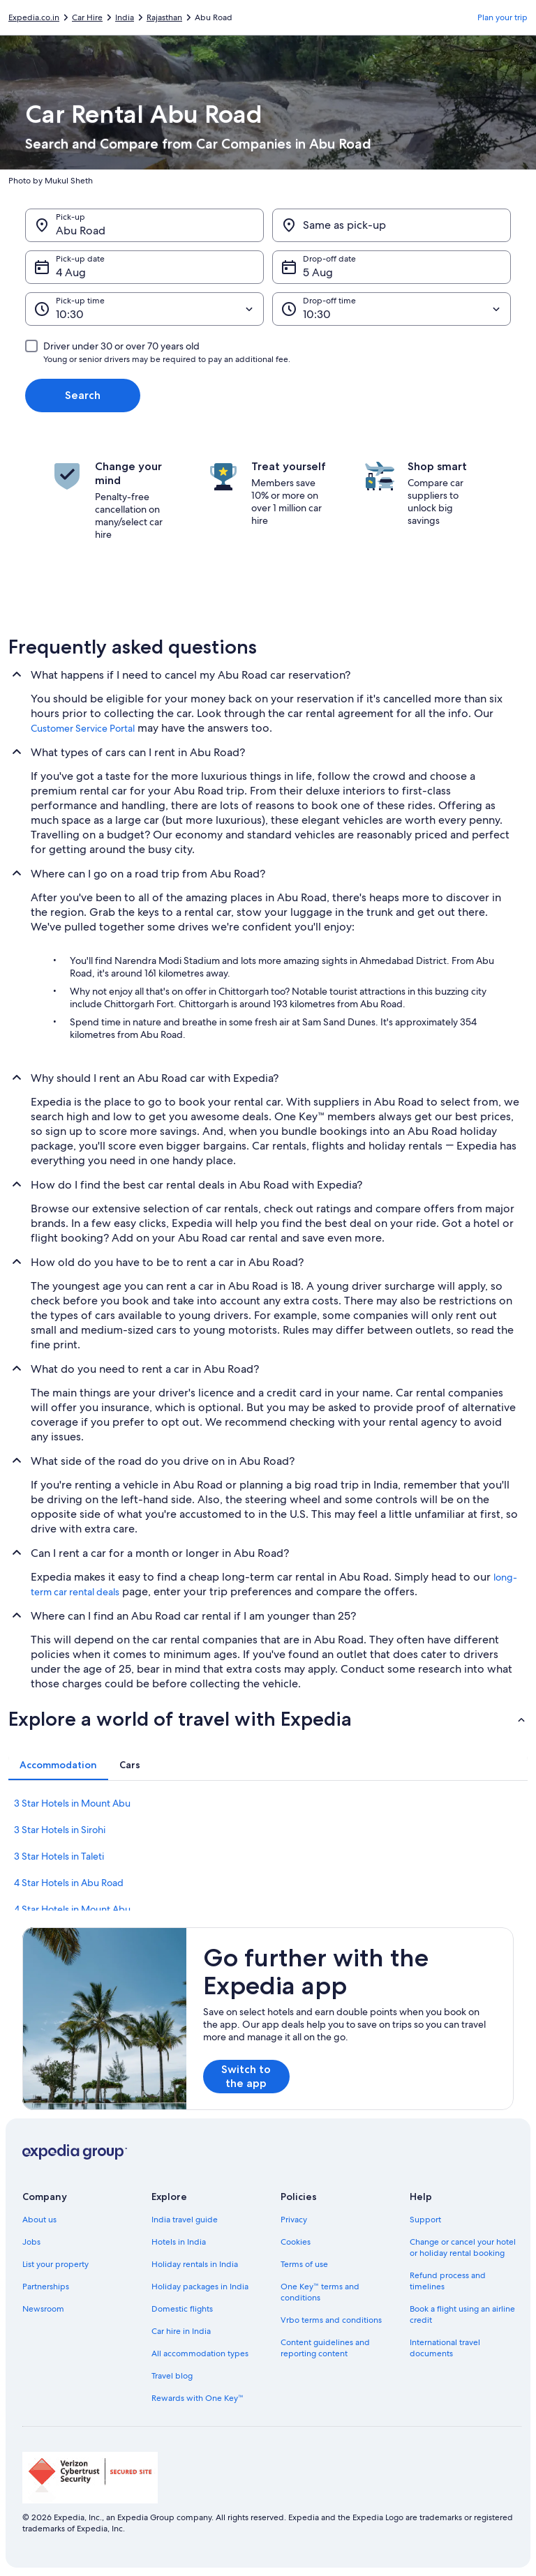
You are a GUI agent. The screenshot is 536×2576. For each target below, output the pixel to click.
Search (82, 395)
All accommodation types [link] (199, 2353)
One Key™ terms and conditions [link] (320, 2292)
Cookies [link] (296, 2241)
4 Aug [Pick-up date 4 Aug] (71, 272)
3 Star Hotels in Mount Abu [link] (72, 1803)
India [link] (124, 17)
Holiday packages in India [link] (199, 2286)
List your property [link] (55, 2264)
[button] (268, 1718)
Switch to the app (246, 2076)
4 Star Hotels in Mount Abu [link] (72, 1909)
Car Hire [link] (87, 17)
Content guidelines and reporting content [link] (325, 2348)
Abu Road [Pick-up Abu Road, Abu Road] (80, 230)
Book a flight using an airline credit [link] (462, 2314)
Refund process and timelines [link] (448, 2281)
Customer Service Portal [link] (83, 728)
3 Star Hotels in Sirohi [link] (59, 1829)
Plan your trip (502, 17)
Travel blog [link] (172, 2375)
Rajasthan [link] (164, 17)
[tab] (58, 1764)
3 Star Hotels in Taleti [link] (59, 1856)
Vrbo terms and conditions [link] (331, 2320)
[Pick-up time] (144, 309)
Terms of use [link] (304, 2264)
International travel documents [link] (445, 2348)
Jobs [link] (31, 2241)
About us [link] (39, 2219)
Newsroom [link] (43, 2308)
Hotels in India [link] (178, 2241)
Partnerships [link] (45, 2286)
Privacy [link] (294, 2219)
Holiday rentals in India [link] (194, 2264)
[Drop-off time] (391, 309)
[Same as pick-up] (391, 225)
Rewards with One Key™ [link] (197, 2398)
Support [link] (425, 2219)
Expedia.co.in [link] (33, 17)
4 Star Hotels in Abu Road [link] (69, 1882)
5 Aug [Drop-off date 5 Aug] (318, 272)
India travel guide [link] (184, 2219)
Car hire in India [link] (181, 2331)
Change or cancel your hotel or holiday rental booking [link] (463, 2247)
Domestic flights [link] (182, 2308)
